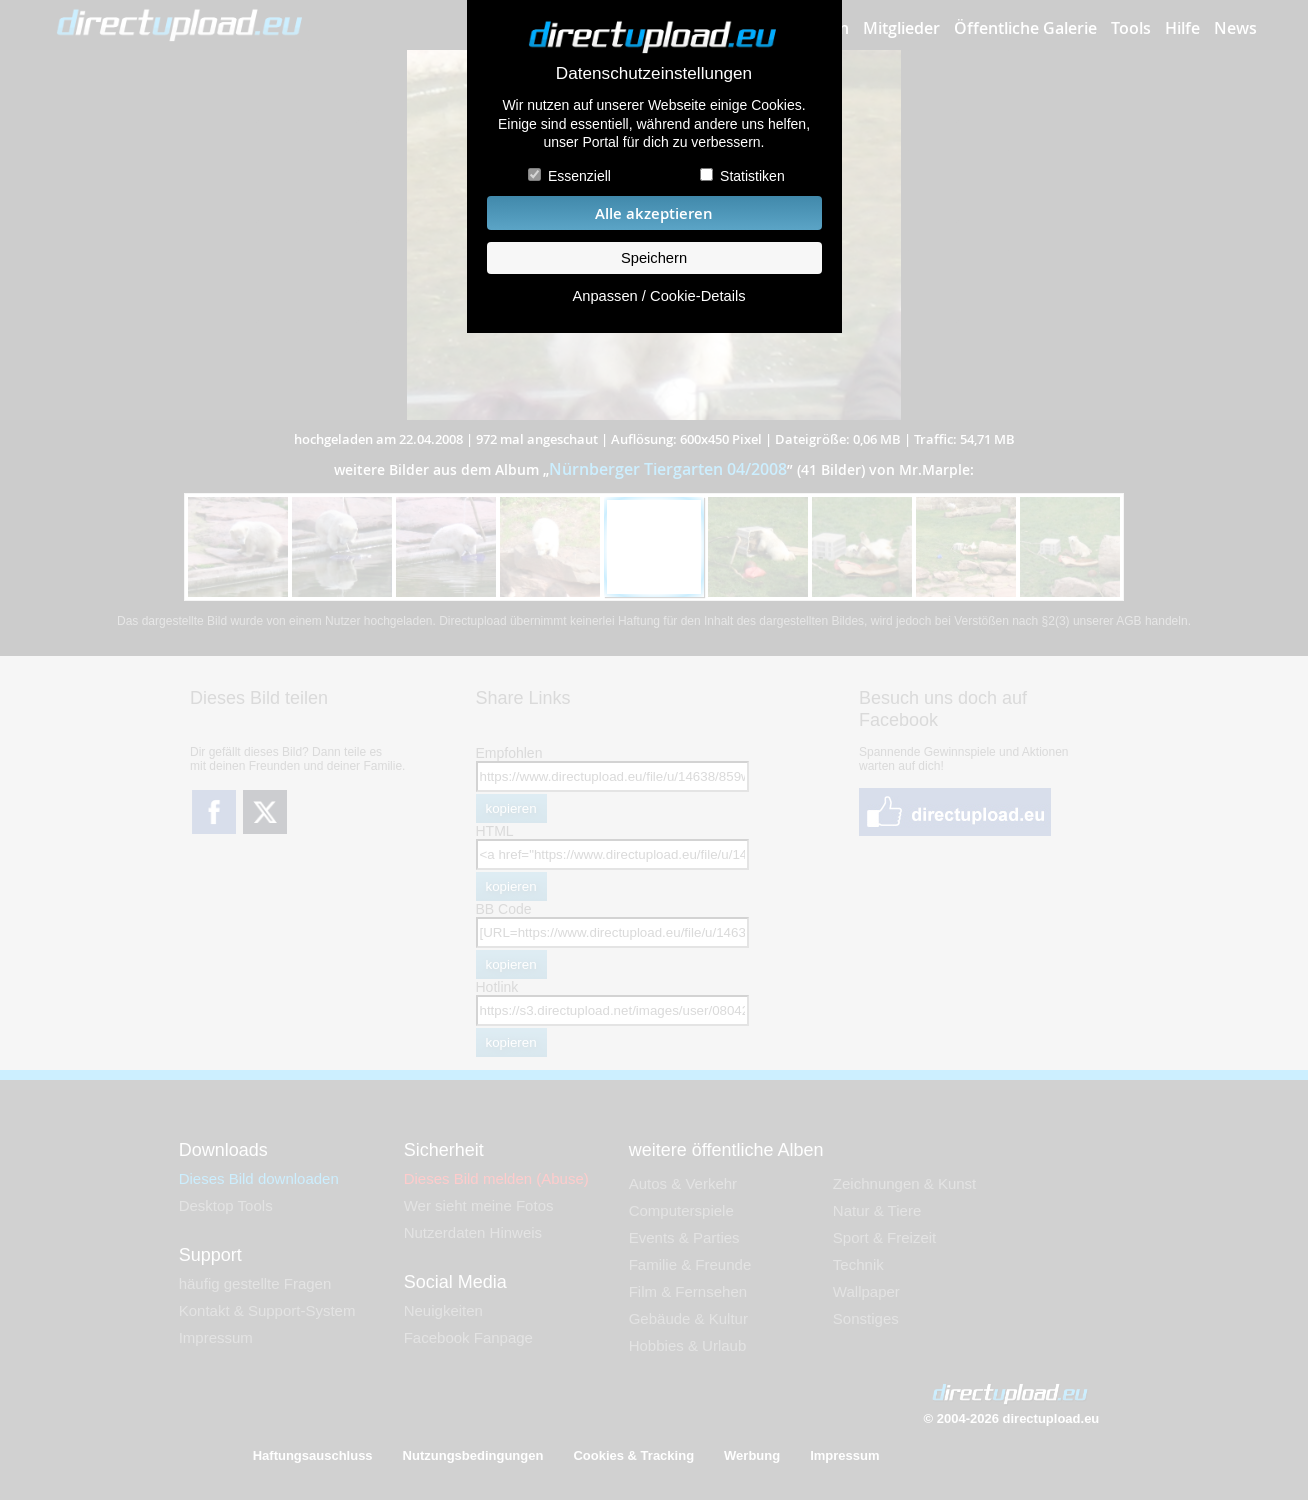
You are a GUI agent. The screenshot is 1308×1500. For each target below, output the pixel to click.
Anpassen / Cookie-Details (658, 296)
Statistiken (752, 176)
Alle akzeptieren (654, 213)
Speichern (654, 258)
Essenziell (579, 176)
